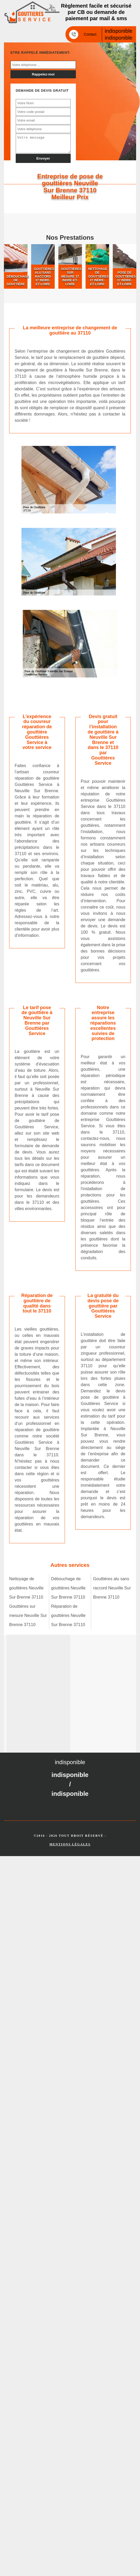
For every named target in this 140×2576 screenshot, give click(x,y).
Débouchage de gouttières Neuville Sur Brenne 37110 (68, 1588)
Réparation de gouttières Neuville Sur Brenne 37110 (68, 1615)
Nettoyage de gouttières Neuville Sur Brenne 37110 (26, 1588)
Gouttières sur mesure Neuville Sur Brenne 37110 (28, 1615)
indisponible (118, 31)
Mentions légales (70, 1844)
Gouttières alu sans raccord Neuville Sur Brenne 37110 (112, 1588)
